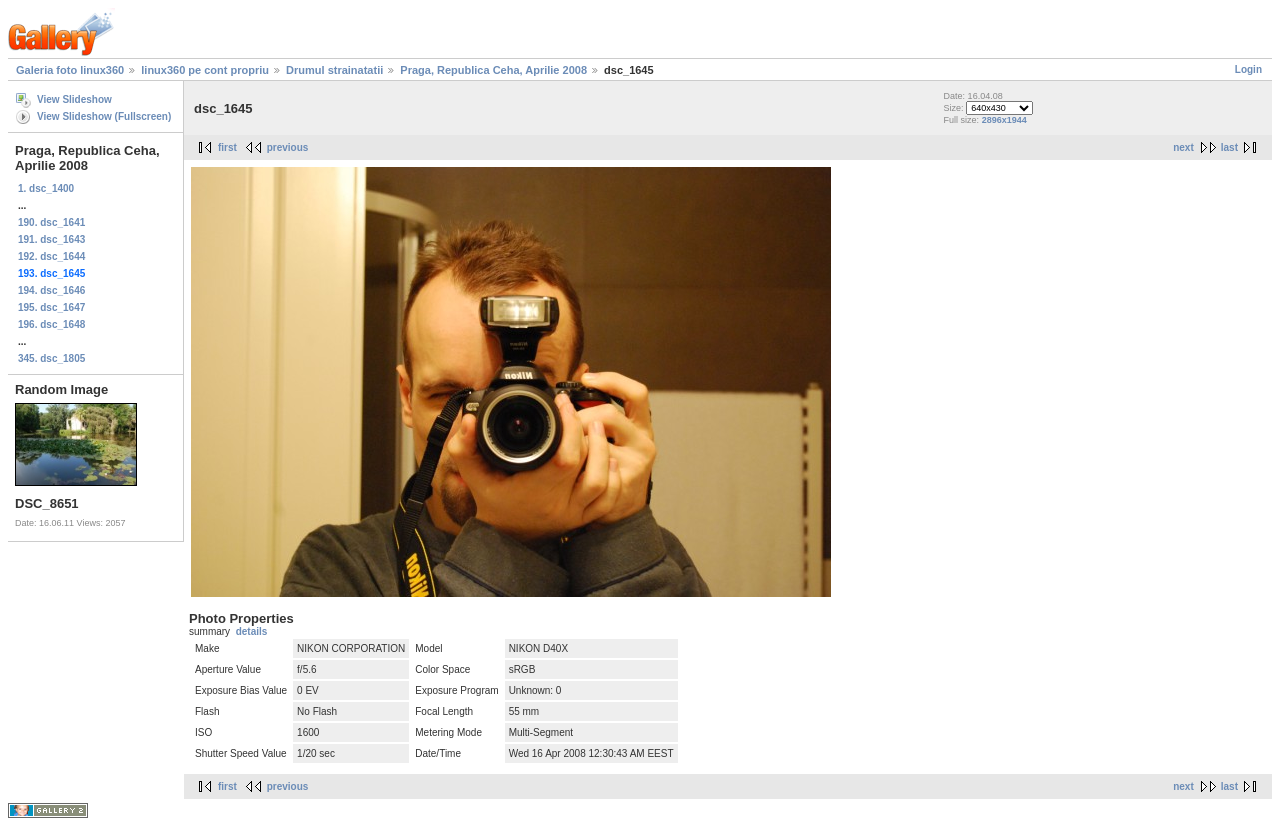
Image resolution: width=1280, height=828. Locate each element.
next (1183, 147)
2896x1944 (1004, 120)
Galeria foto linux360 (70, 70)
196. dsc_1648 (51, 324)
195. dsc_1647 (51, 307)
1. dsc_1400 (46, 188)
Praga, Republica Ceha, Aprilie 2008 (493, 70)
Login (1248, 69)
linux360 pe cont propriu (205, 70)
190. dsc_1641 (51, 222)
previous (288, 147)
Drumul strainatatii (334, 70)
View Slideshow (74, 99)
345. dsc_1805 (51, 358)
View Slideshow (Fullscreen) (104, 116)
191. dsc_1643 (51, 239)
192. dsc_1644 (51, 256)
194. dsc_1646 (51, 290)
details (252, 631)
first (227, 147)
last (1229, 147)
